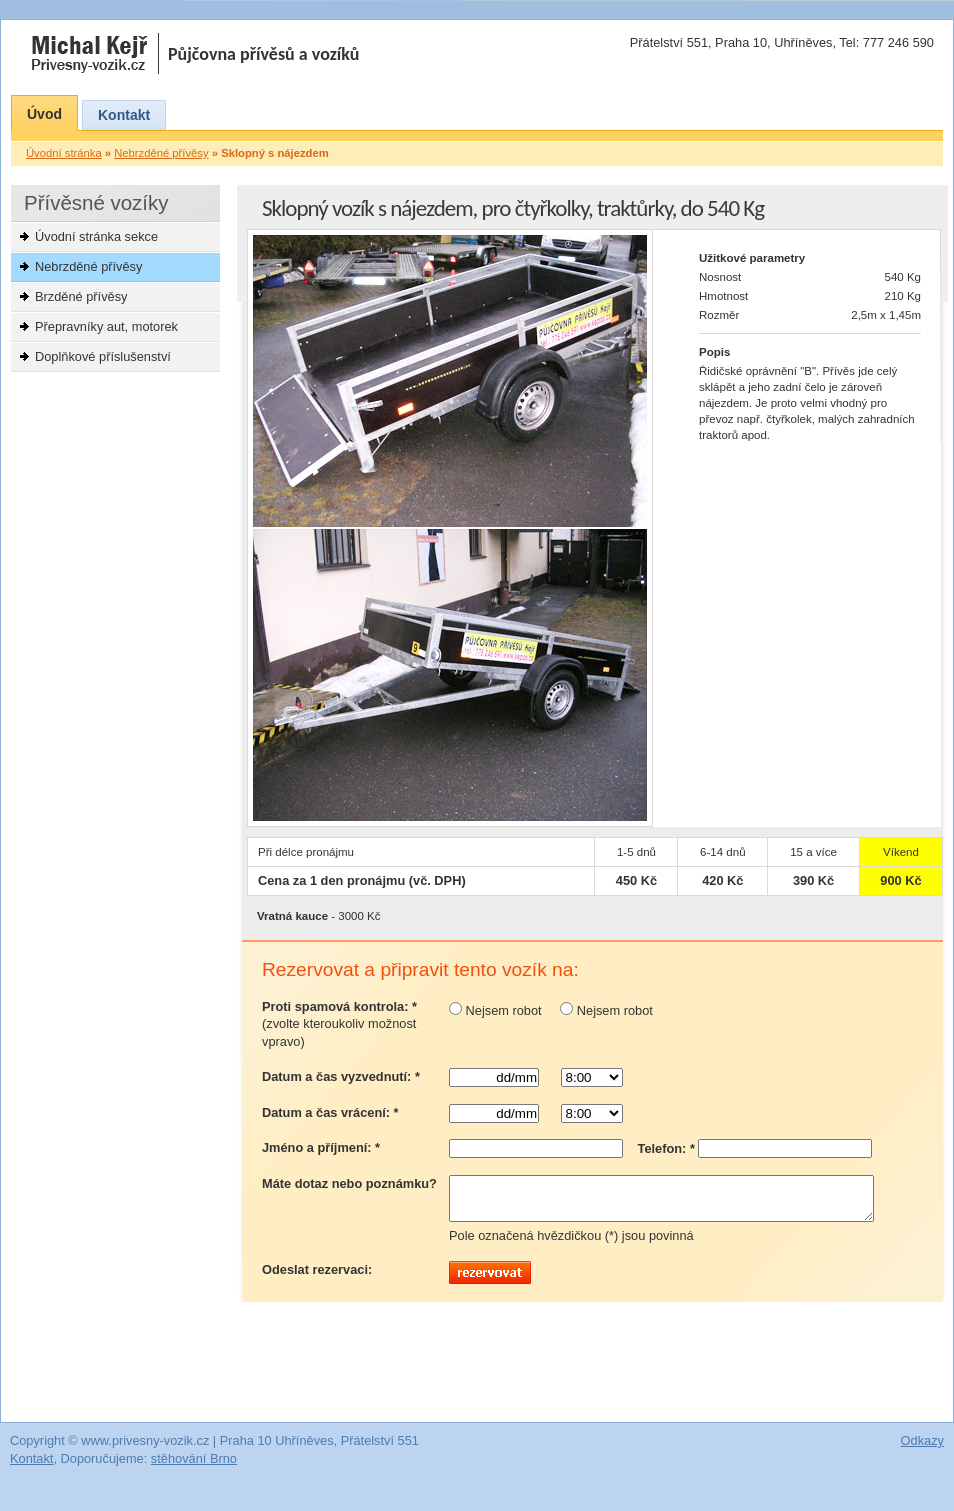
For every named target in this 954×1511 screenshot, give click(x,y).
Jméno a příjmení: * (321, 1147)
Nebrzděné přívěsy (88, 266)
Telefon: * (666, 1148)
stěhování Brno (194, 1467)
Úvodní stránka (64, 153)
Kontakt (124, 115)
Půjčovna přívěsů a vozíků (264, 54)
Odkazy (922, 1449)
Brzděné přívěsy (81, 296)
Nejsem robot (495, 1010)
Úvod (44, 114)
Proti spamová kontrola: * (339, 1024)
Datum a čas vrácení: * (330, 1112)
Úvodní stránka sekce (96, 236)
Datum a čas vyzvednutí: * (341, 1076)
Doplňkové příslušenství (103, 356)
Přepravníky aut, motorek (106, 326)
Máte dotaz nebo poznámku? (349, 1183)
